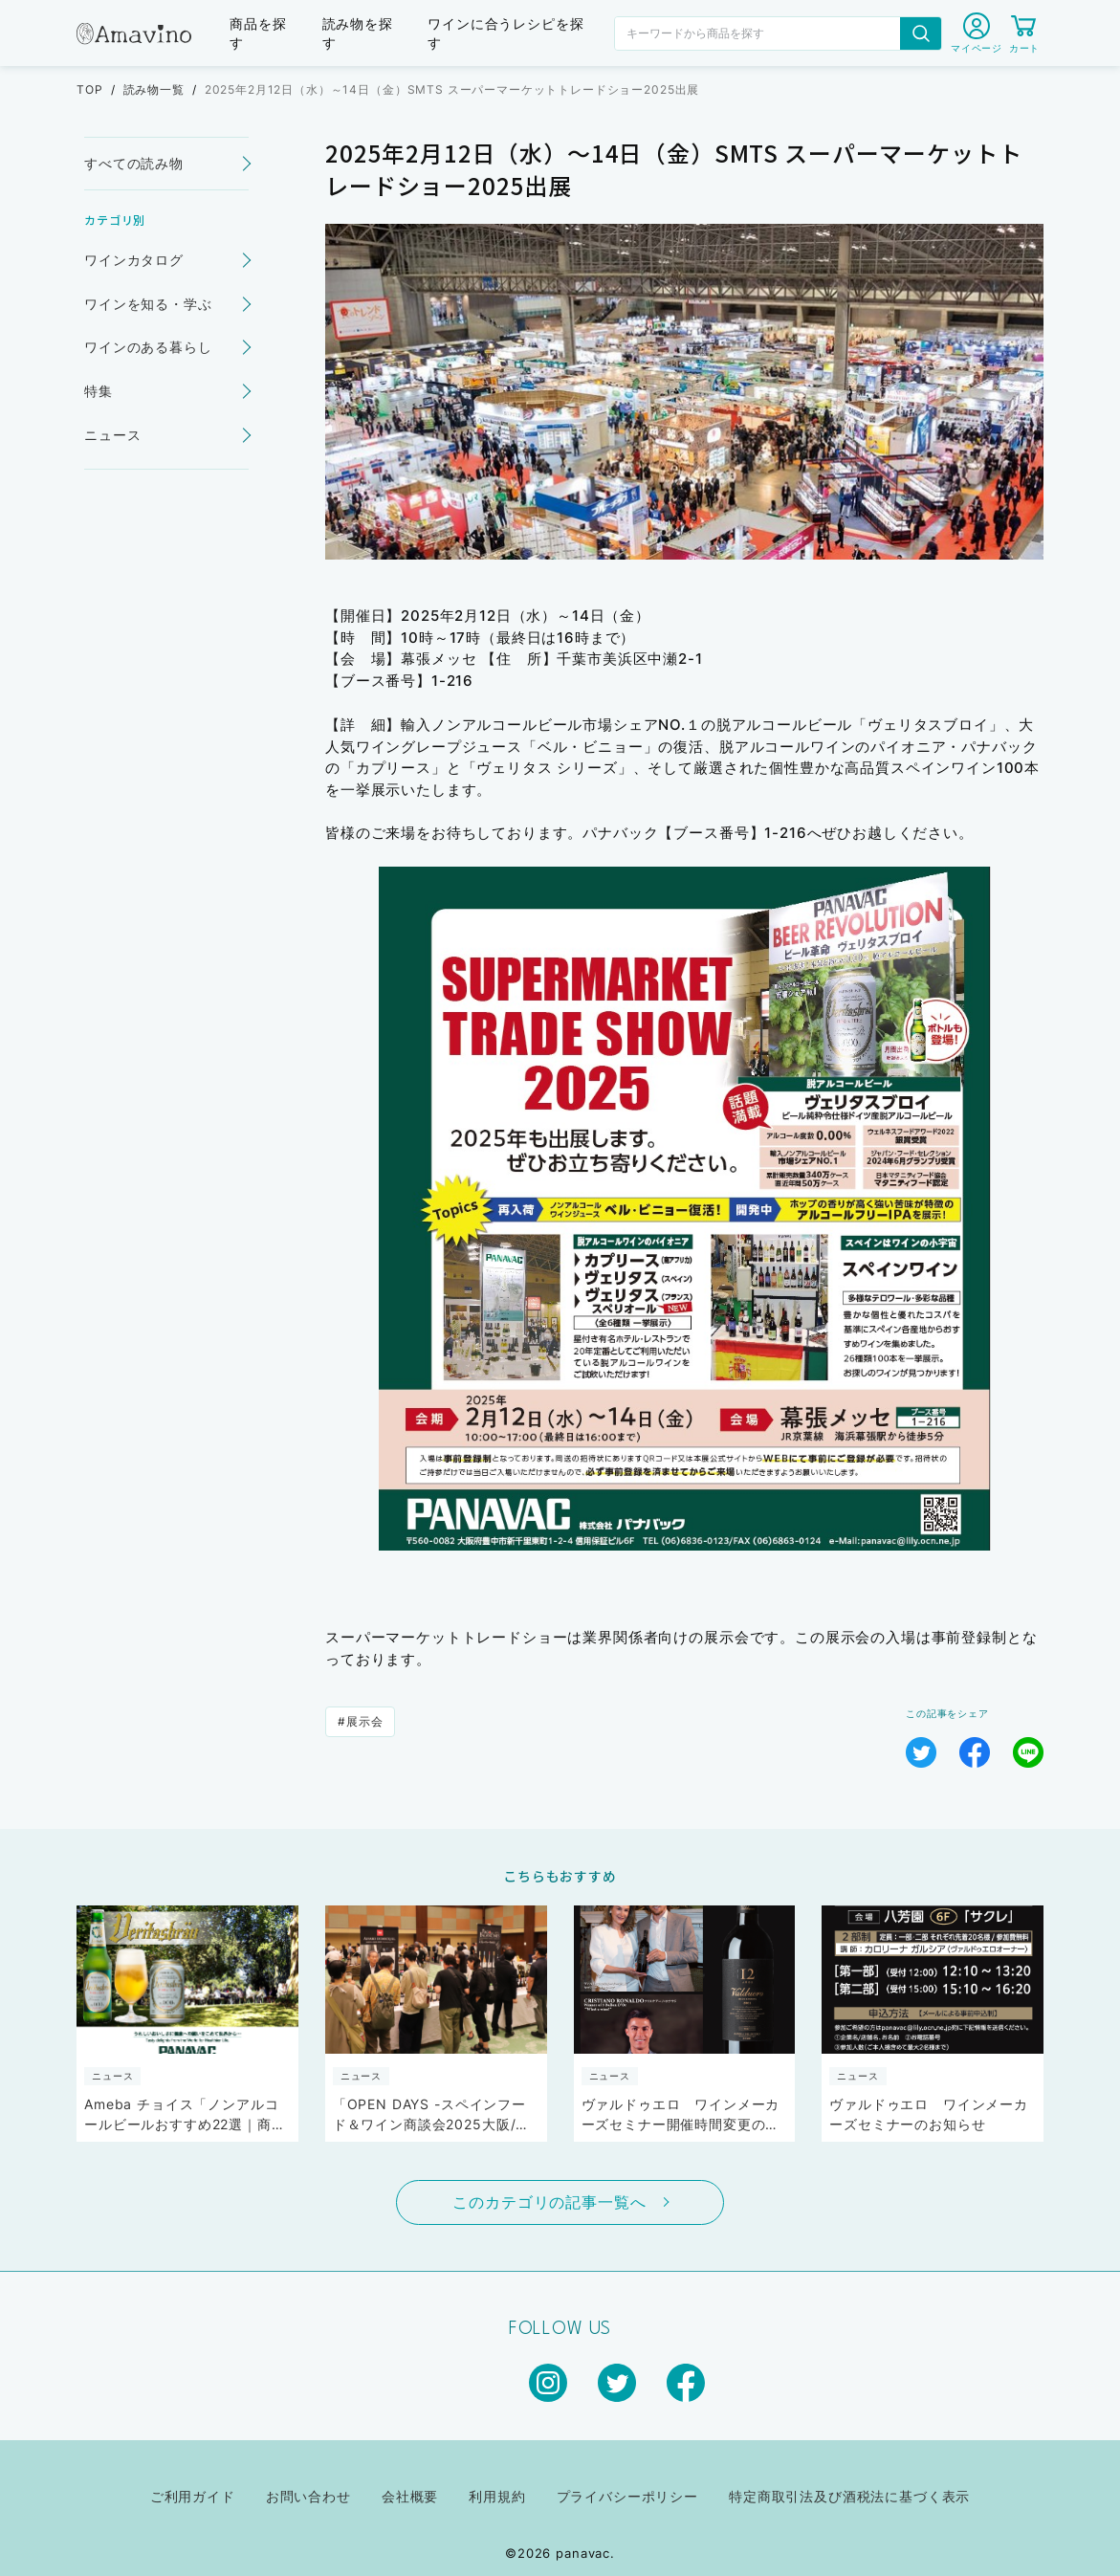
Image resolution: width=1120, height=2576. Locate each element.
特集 (98, 391)
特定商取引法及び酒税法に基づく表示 (849, 2496)
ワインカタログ (134, 260)
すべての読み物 (134, 163)
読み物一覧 (154, 89)
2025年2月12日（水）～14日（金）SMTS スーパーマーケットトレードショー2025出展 (452, 89)
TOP (90, 89)
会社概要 (410, 2496)
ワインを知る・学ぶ (148, 304)
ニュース (112, 435)
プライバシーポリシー (627, 2496)
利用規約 (497, 2496)
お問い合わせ (308, 2496)
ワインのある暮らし (148, 347)
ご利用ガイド (192, 2496)
